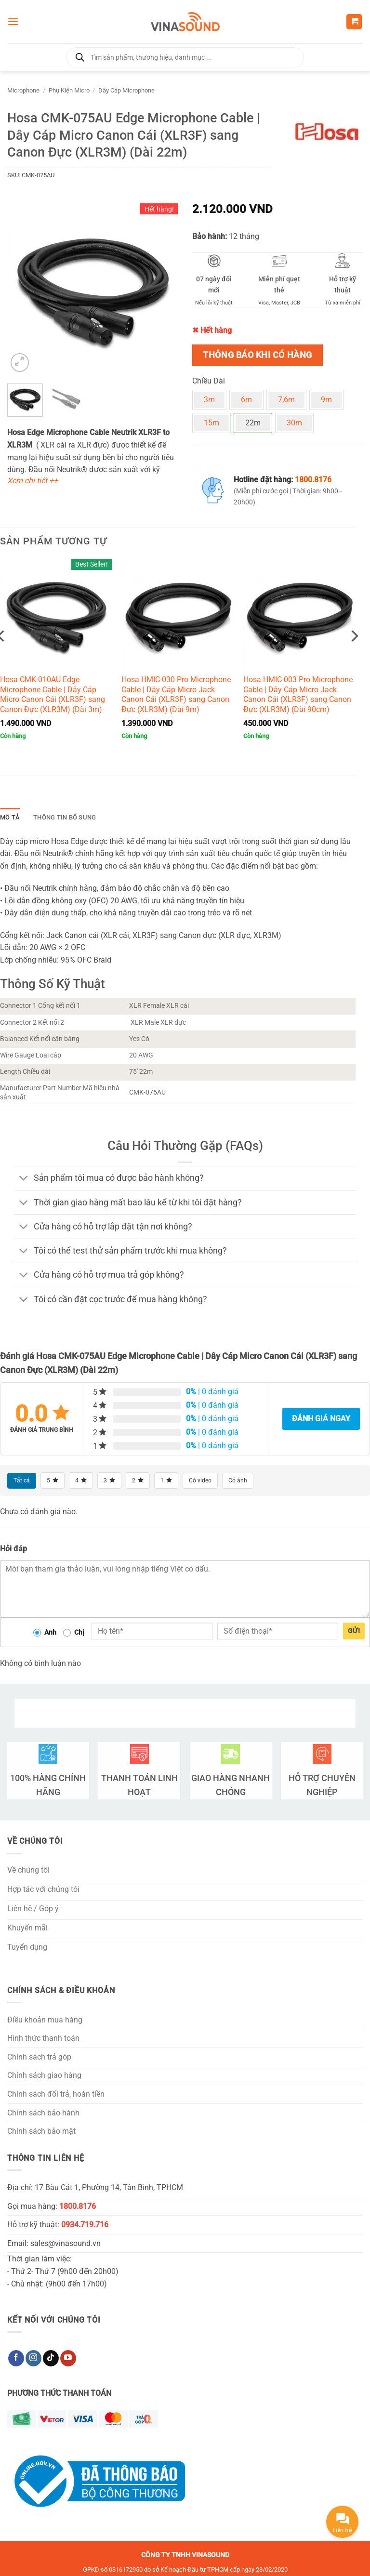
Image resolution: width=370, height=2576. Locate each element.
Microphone (23, 90)
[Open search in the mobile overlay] (185, 57)
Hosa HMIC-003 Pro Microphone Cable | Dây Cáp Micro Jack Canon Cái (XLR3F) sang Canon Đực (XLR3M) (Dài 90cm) (298, 694)
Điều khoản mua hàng (44, 2019)
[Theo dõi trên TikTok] (51, 2358)
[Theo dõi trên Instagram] (33, 2358)
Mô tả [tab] (10, 817)
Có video (200, 1480)
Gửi (354, 1631)
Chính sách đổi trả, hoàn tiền (56, 2094)
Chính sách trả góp (39, 2056)
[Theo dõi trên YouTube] (68, 2358)
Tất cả (21, 1480)
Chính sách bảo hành (43, 2112)
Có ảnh (237, 1480)
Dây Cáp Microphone (126, 90)
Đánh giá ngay (321, 1418)
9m (326, 399)
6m (246, 399)
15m (211, 422)
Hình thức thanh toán (43, 2038)
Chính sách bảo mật (41, 2131)
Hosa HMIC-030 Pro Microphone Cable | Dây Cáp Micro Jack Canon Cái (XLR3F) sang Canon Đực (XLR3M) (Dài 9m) (176, 694)
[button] (13, 21)
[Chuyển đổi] (23, 1179)
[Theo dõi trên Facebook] (16, 2358)
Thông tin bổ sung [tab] (64, 817)
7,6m (286, 399)
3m (209, 399)
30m (294, 422)
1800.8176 (313, 479)
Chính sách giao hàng (44, 2075)
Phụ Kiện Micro (69, 90)
